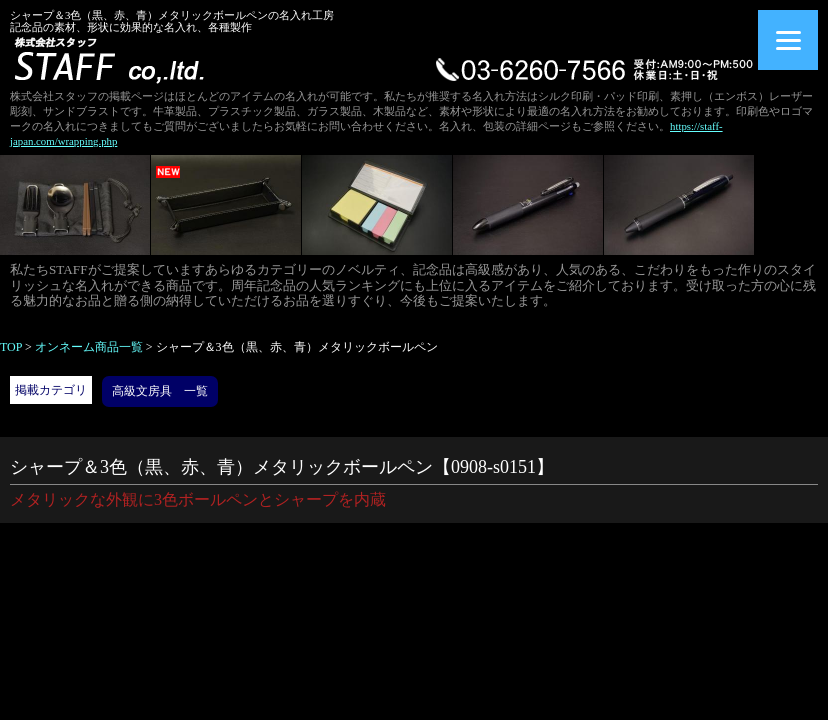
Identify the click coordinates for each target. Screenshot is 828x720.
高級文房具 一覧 (160, 391)
